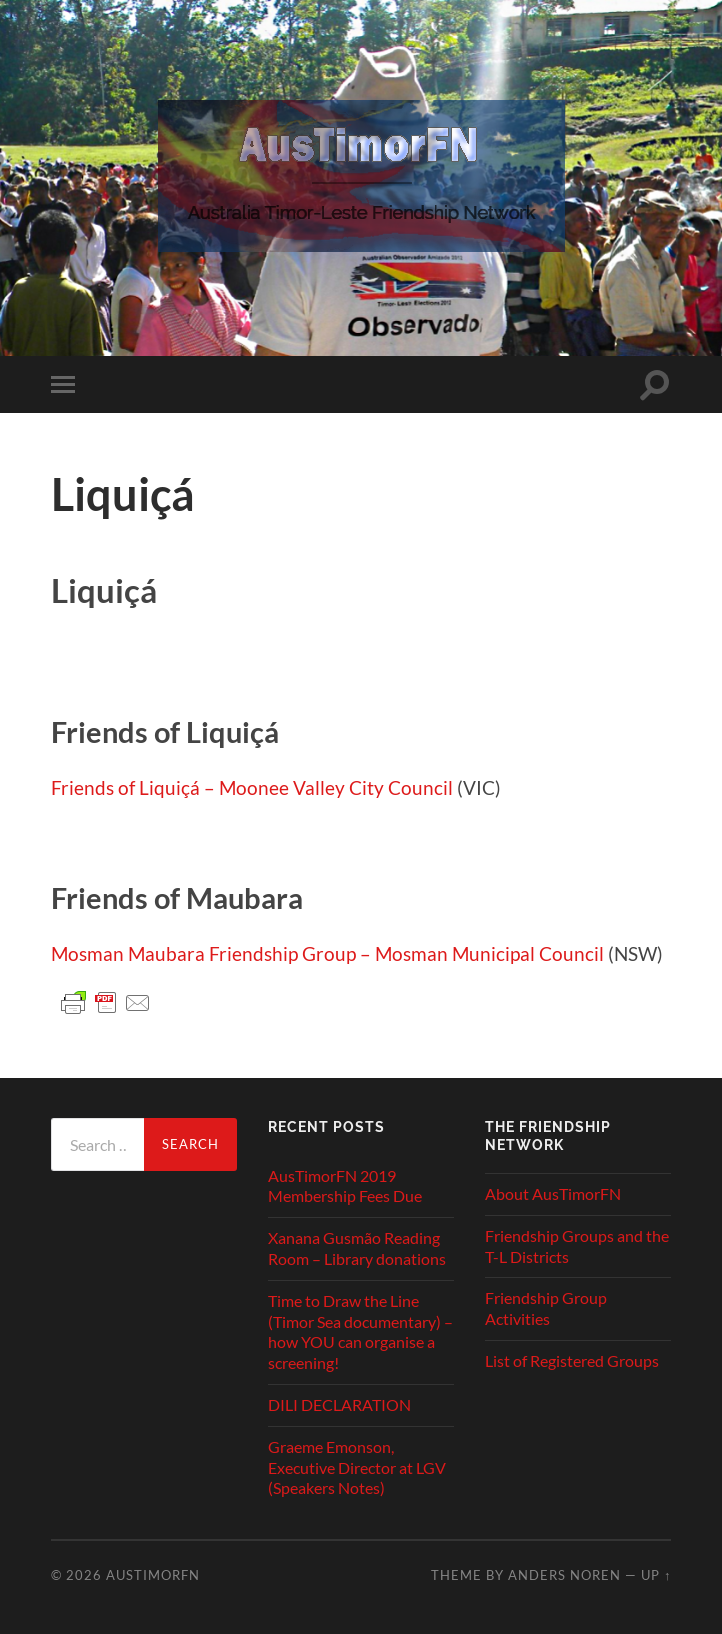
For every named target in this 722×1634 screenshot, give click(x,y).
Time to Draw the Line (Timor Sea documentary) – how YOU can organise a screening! (360, 1331)
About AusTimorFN (553, 1193)
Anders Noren (564, 1575)
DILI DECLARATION (339, 1404)
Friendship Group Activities (546, 1308)
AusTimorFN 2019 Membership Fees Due (345, 1186)
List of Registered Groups (572, 1360)
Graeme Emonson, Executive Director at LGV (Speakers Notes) (357, 1467)
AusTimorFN (153, 1575)
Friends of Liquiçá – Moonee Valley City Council (252, 787)
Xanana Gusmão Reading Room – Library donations (357, 1248)
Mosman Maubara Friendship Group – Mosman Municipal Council (327, 953)
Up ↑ (656, 1575)
